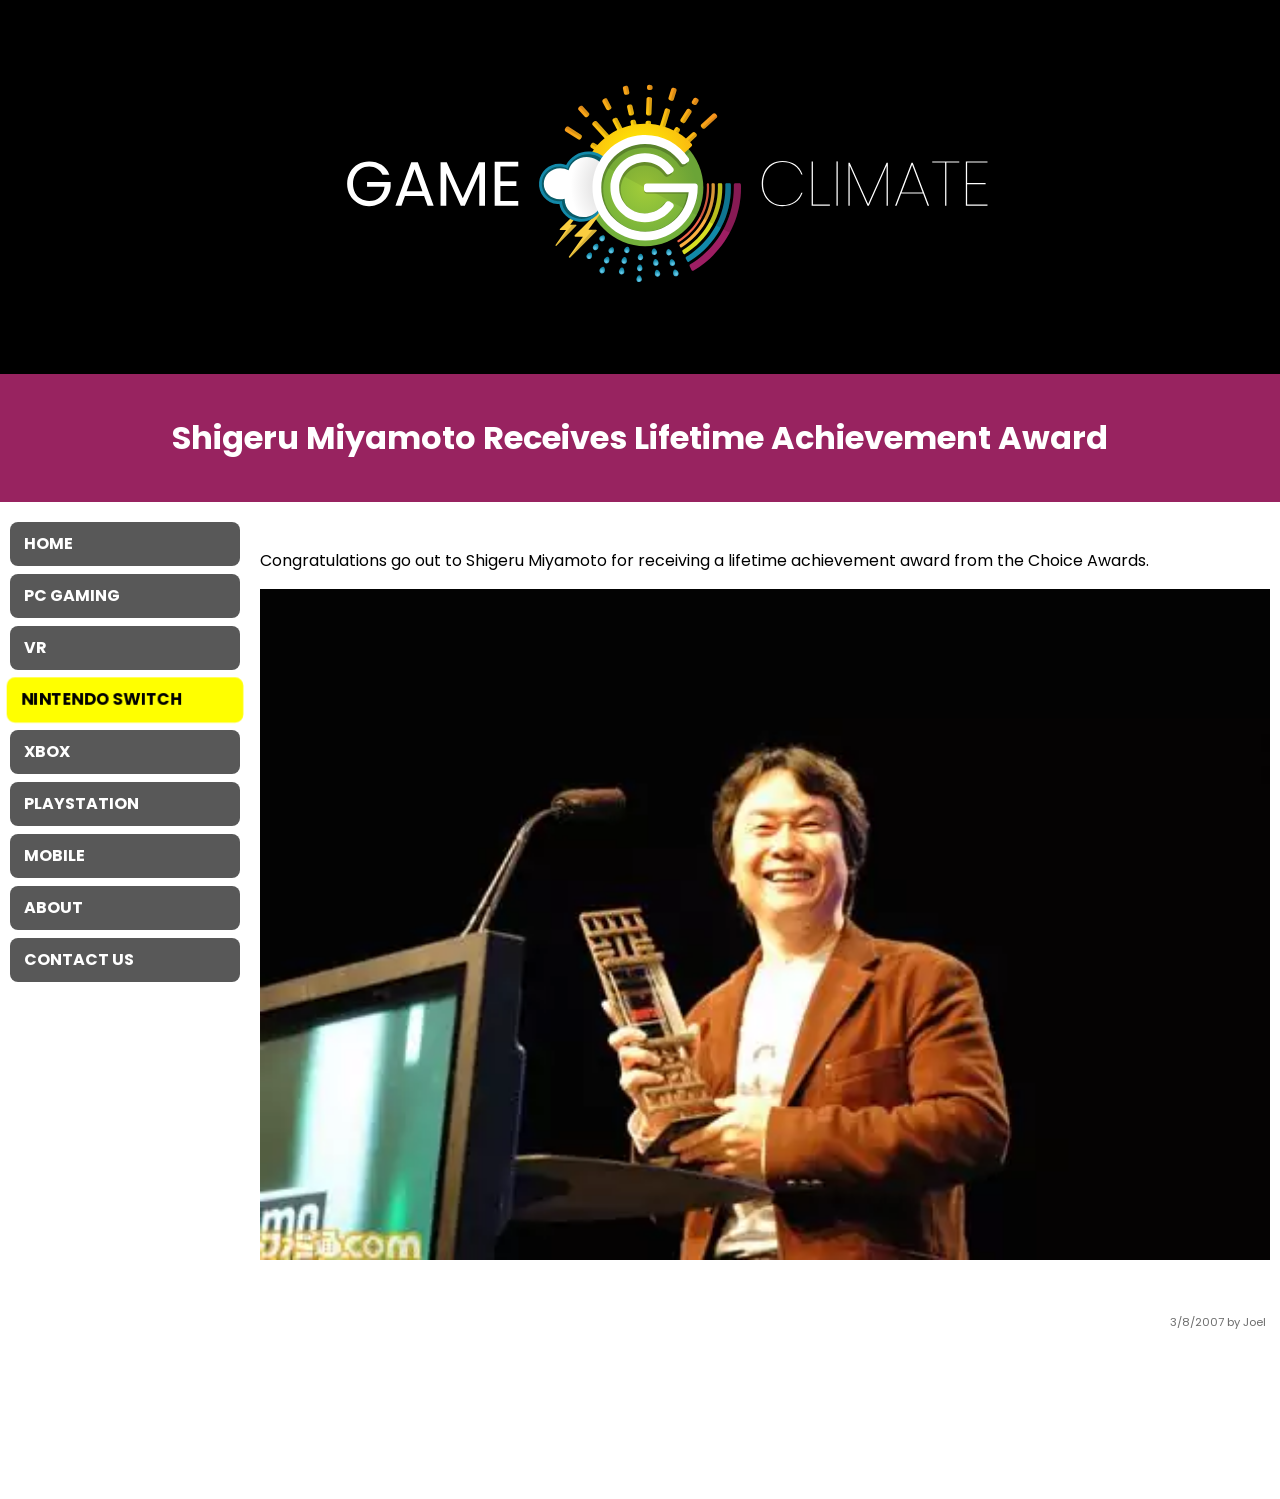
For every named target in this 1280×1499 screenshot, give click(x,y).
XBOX (47, 751)
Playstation (81, 803)
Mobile (54, 855)
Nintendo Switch (102, 699)
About (53, 907)
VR (35, 647)
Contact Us (79, 959)
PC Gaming (72, 595)
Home (48, 543)
